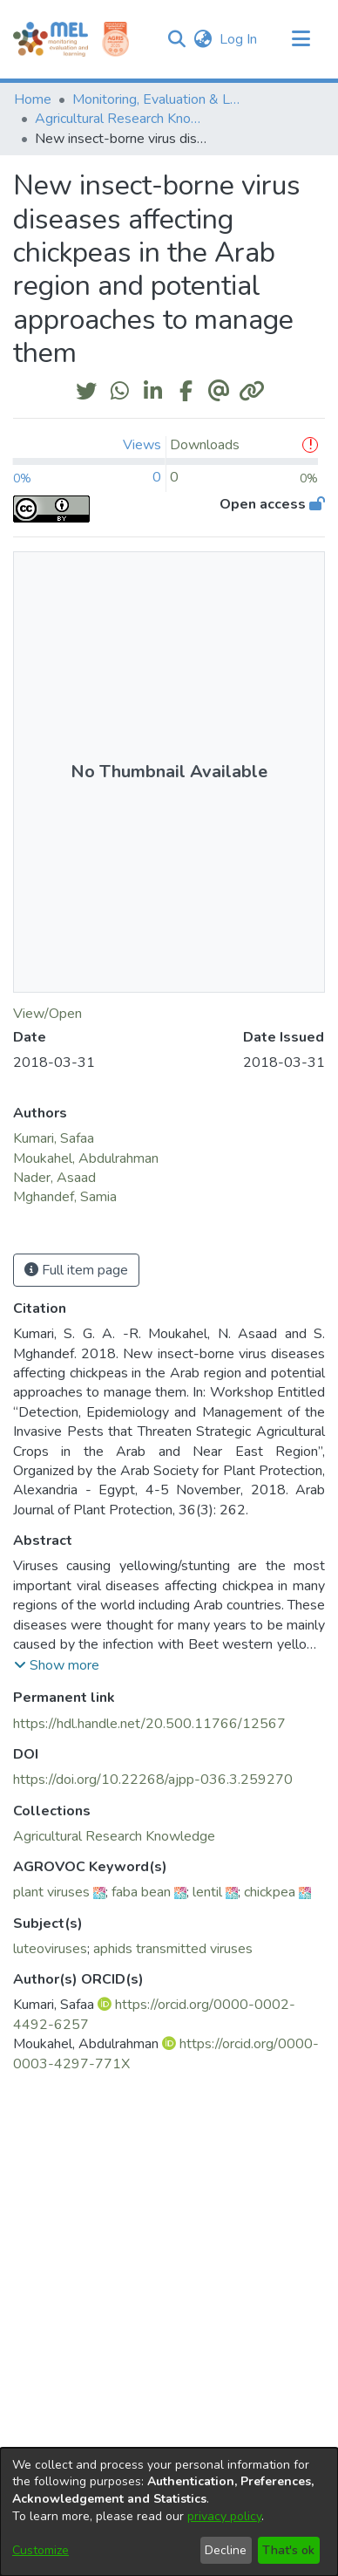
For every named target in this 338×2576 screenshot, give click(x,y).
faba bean (141, 1892)
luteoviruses (50, 1948)
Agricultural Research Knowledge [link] (122, 118)
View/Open (47, 1013)
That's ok (288, 2550)
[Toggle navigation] (300, 39)
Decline (226, 2550)
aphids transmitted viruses (173, 1948)
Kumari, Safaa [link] (53, 1138)
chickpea (269, 1892)
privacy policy (224, 2516)
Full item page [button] (76, 1270)
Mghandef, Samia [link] (65, 1196)
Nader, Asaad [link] (54, 1177)
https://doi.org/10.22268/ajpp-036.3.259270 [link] (153, 1779)
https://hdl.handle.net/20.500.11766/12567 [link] (149, 1723)
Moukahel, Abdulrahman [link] (86, 1158)
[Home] (50, 39)
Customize (40, 2550)
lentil (207, 1892)
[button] (176, 39)
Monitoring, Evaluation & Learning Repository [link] (159, 99)
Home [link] (32, 99)
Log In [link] (239, 39)
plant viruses (51, 1892)
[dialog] (169, 2512)
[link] (114, 1836)
